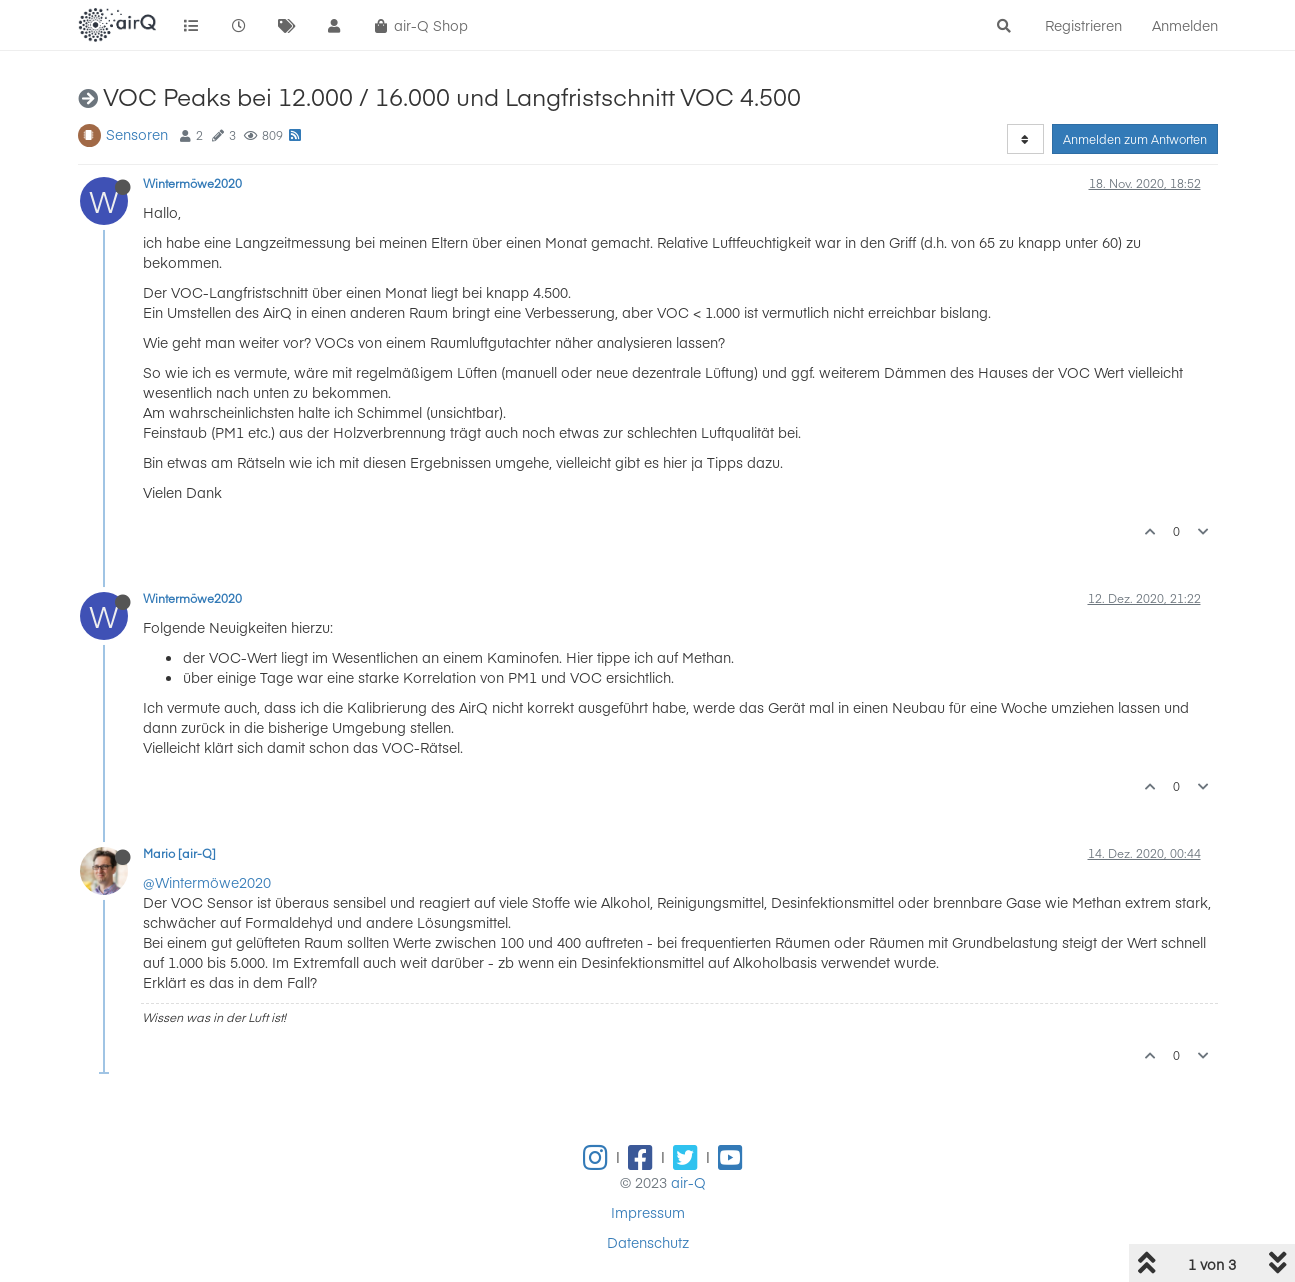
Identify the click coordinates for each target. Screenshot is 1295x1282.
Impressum (648, 1212)
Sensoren (137, 134)
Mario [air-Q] (179, 853)
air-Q (688, 1182)
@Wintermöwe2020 (207, 882)
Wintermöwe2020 (192, 183)
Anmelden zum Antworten (1135, 139)
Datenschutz (648, 1242)
